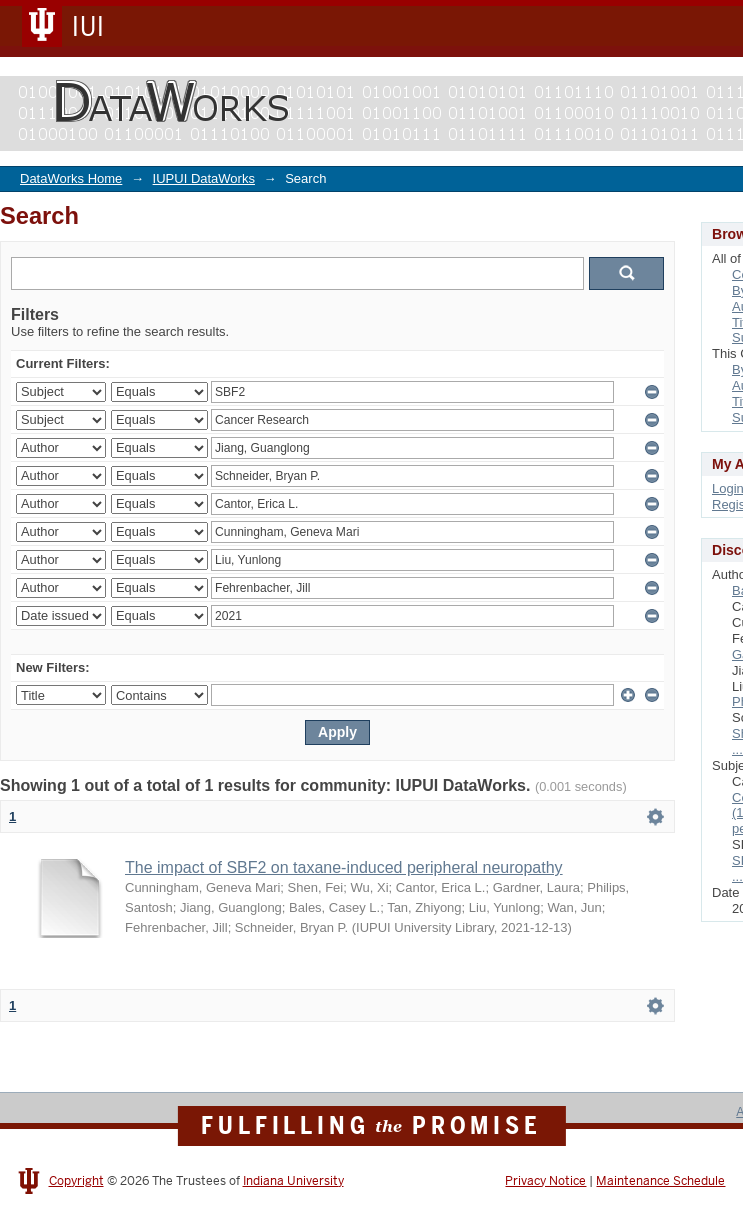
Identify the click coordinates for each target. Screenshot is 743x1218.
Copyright (76, 1181)
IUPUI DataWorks (204, 178)
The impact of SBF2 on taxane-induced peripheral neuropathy (344, 867)
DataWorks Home (71, 178)
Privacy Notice (545, 1181)
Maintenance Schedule (660, 1181)
